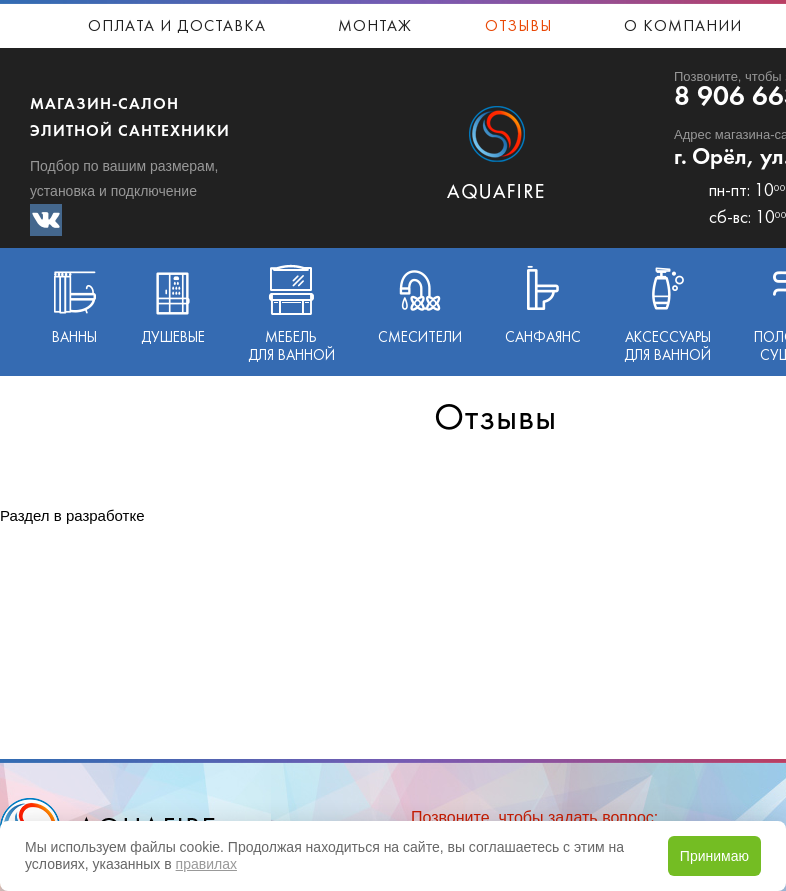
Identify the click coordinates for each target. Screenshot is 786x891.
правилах (206, 864)
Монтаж (375, 27)
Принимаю (714, 856)
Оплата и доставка (177, 27)
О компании (683, 27)
